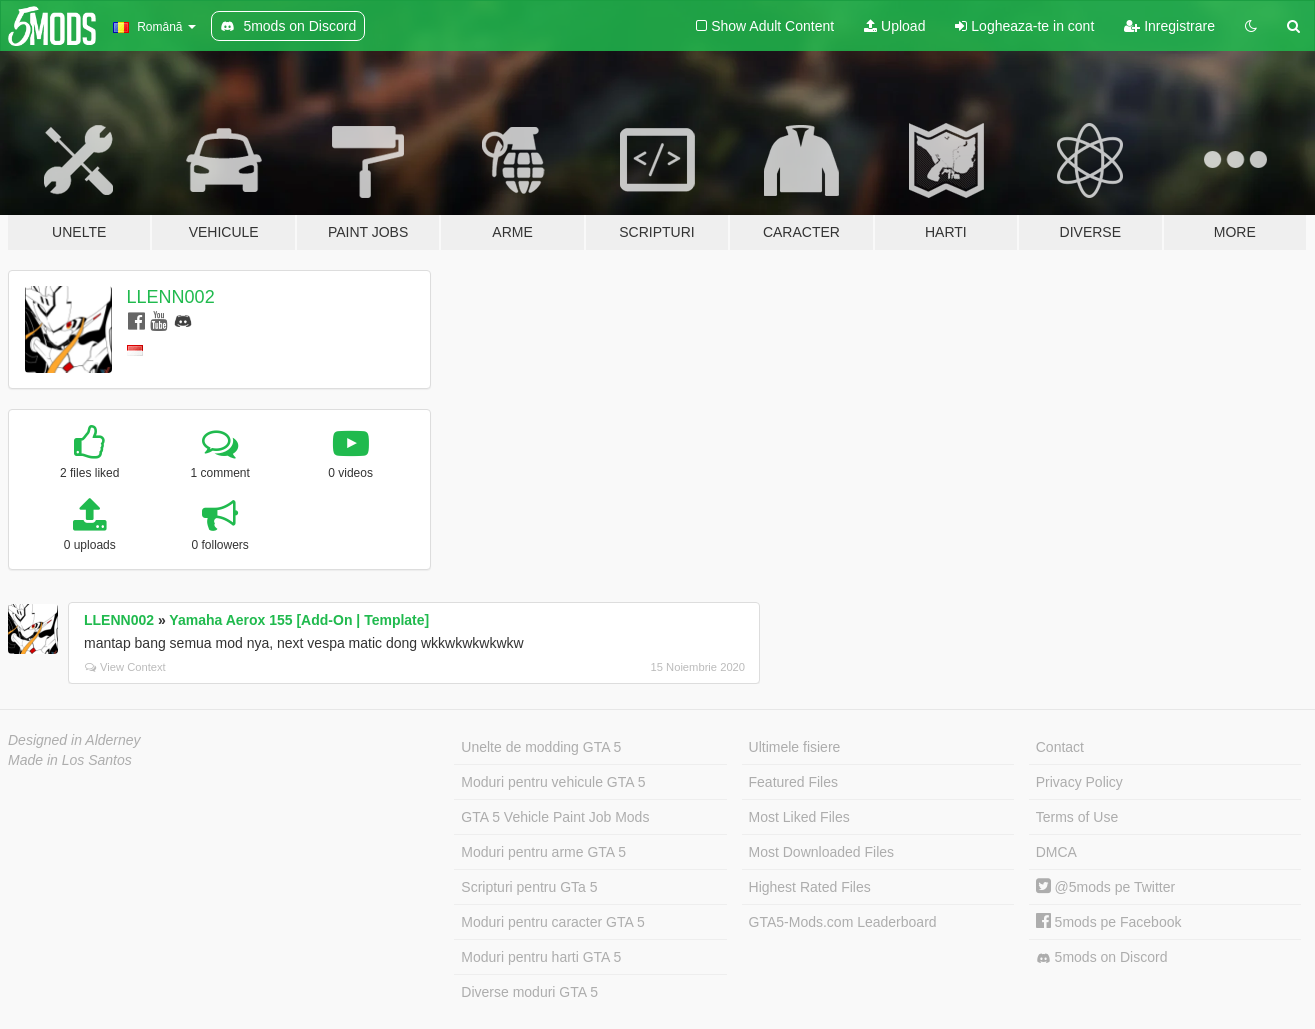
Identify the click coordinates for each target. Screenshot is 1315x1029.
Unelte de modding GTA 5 (541, 747)
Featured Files (793, 782)
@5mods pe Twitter (1105, 887)
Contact (1060, 747)
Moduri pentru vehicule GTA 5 (553, 782)
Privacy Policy (1079, 782)
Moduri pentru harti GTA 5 (541, 957)
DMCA (1056, 852)
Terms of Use (1077, 817)
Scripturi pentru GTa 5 (529, 887)
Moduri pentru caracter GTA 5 (552, 922)
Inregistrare (1169, 26)
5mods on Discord (1102, 957)
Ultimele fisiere (795, 747)
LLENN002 (171, 297)
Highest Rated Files (810, 887)
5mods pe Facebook (1109, 922)
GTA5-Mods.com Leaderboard (843, 922)
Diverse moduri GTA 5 (529, 992)
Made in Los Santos (70, 760)
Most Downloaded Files (822, 852)
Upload (894, 26)
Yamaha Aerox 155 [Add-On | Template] (299, 620)
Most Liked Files (799, 817)
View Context (125, 667)
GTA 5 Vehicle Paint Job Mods (555, 817)
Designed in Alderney (74, 740)
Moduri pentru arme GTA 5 (543, 852)
